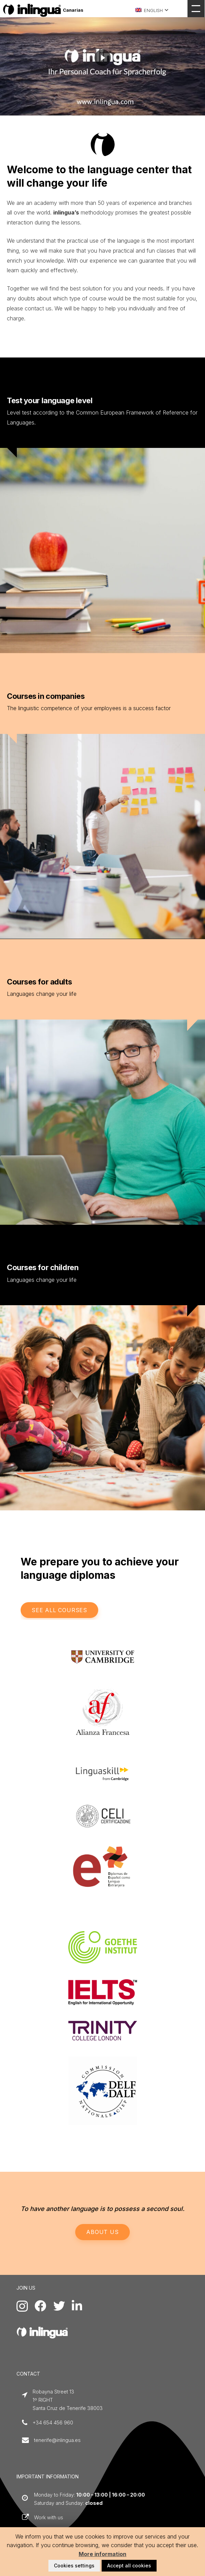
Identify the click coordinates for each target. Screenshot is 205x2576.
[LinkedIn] (77, 2306)
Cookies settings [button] (74, 2565)
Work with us (48, 2517)
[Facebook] (40, 2306)
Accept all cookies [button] (129, 2565)
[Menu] (196, 8)
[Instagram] (22, 2306)
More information (102, 2554)
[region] (102, 57)
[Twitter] (59, 2306)
